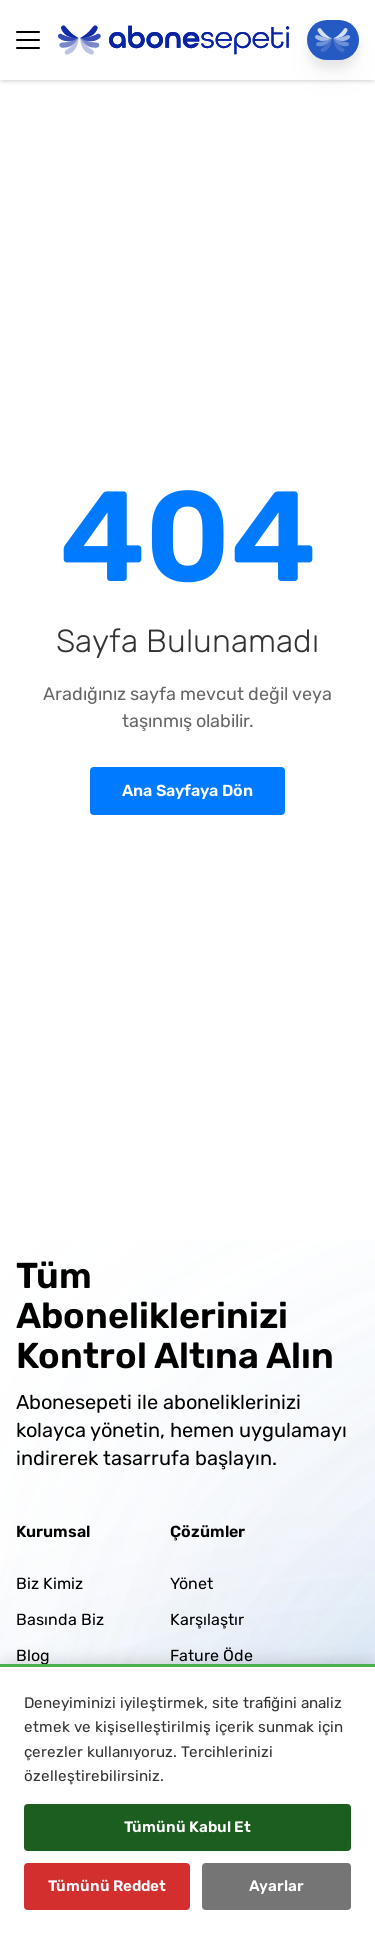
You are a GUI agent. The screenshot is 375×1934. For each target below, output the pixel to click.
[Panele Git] (333, 40)
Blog (33, 1655)
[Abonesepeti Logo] (174, 40)
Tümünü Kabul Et (187, 1827)
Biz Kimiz (49, 1583)
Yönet (191, 1583)
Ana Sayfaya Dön (187, 790)
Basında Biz (60, 1619)
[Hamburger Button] (28, 40)
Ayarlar (276, 1886)
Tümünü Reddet (107, 1886)
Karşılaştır (207, 1619)
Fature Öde (211, 1655)
